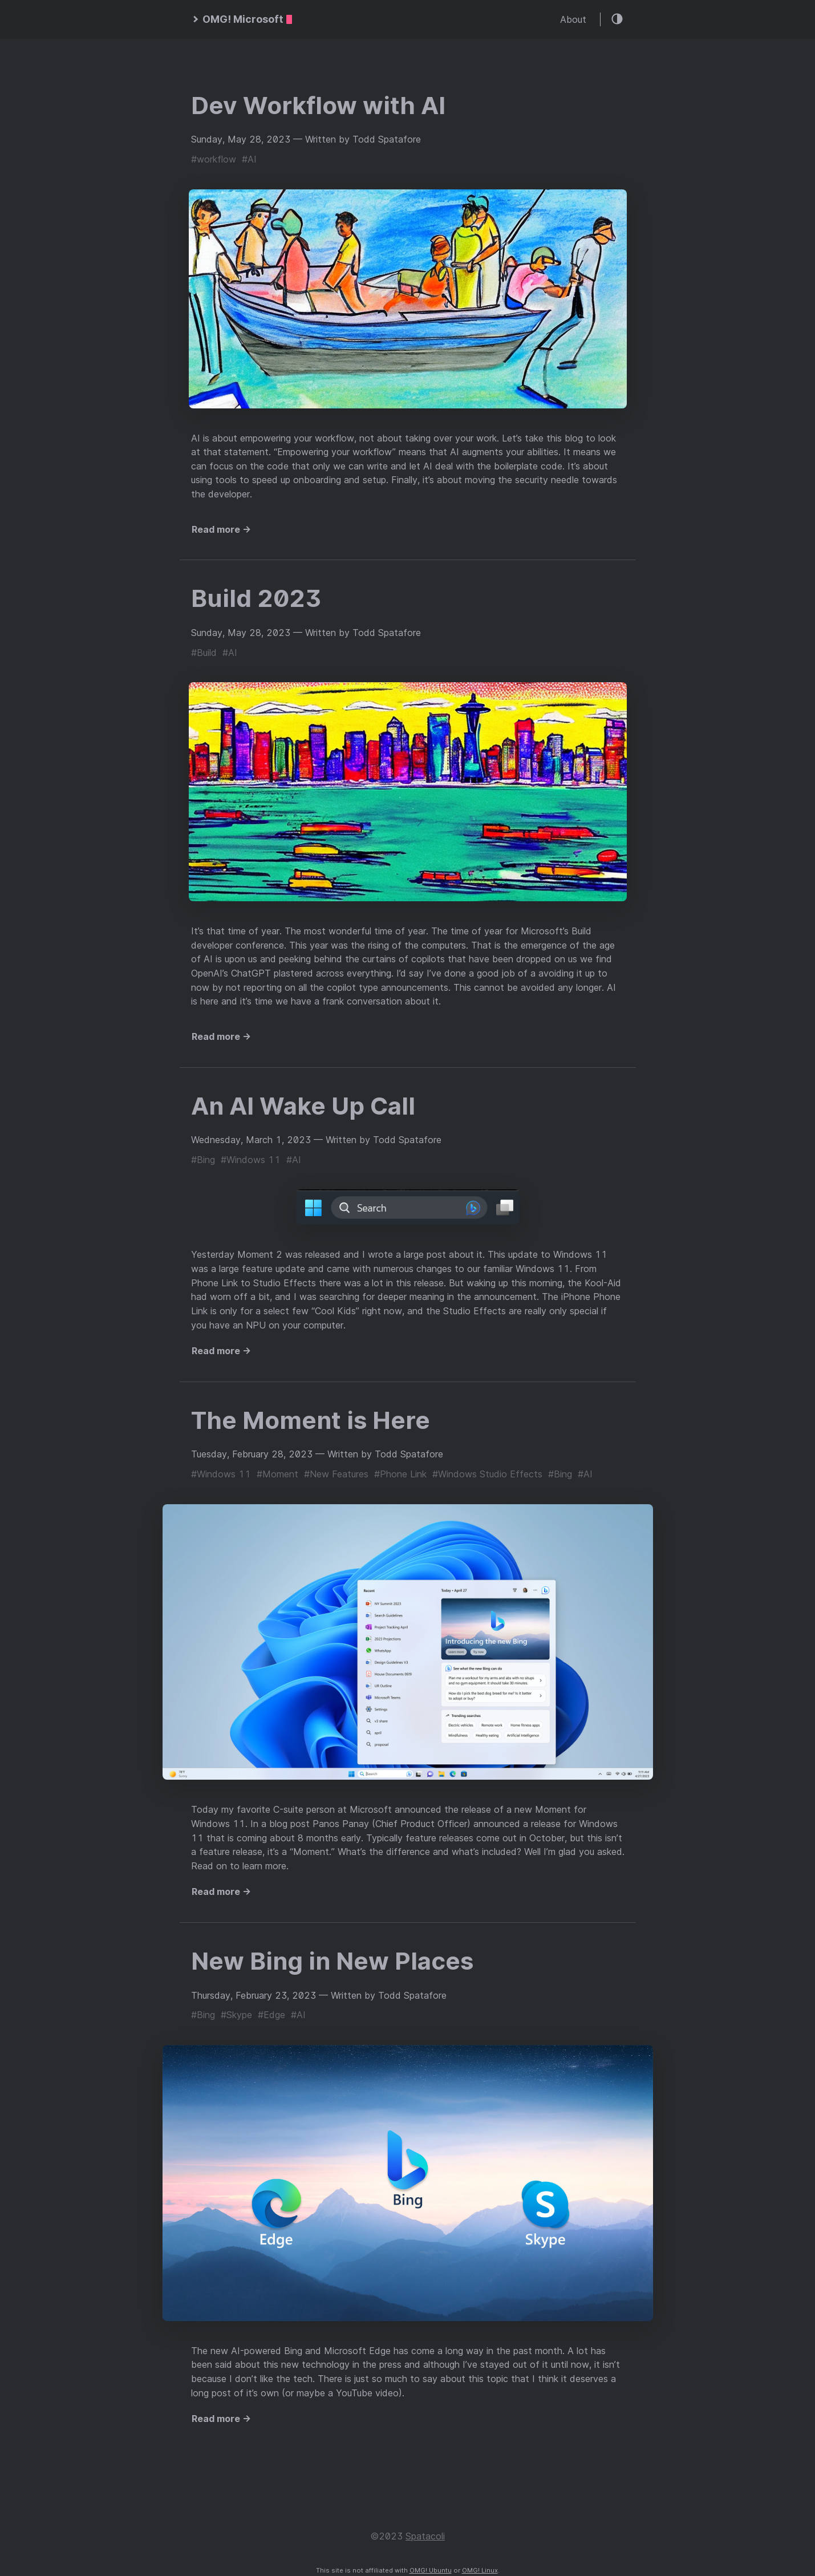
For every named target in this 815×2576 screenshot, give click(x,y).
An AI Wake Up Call (303, 1105)
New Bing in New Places (332, 1960)
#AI (249, 159)
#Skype (236, 2014)
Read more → (221, 529)
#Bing (203, 1159)
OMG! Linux (480, 2570)
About (573, 19)
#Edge (271, 2014)
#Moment (277, 1474)
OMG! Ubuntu (430, 2570)
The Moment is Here (310, 1420)
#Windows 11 (251, 1159)
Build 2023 (256, 598)
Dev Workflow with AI (318, 105)
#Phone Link (400, 1474)
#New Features (336, 1474)
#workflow (213, 159)
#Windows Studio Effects (487, 1474)
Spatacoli (425, 2536)
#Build (204, 652)
